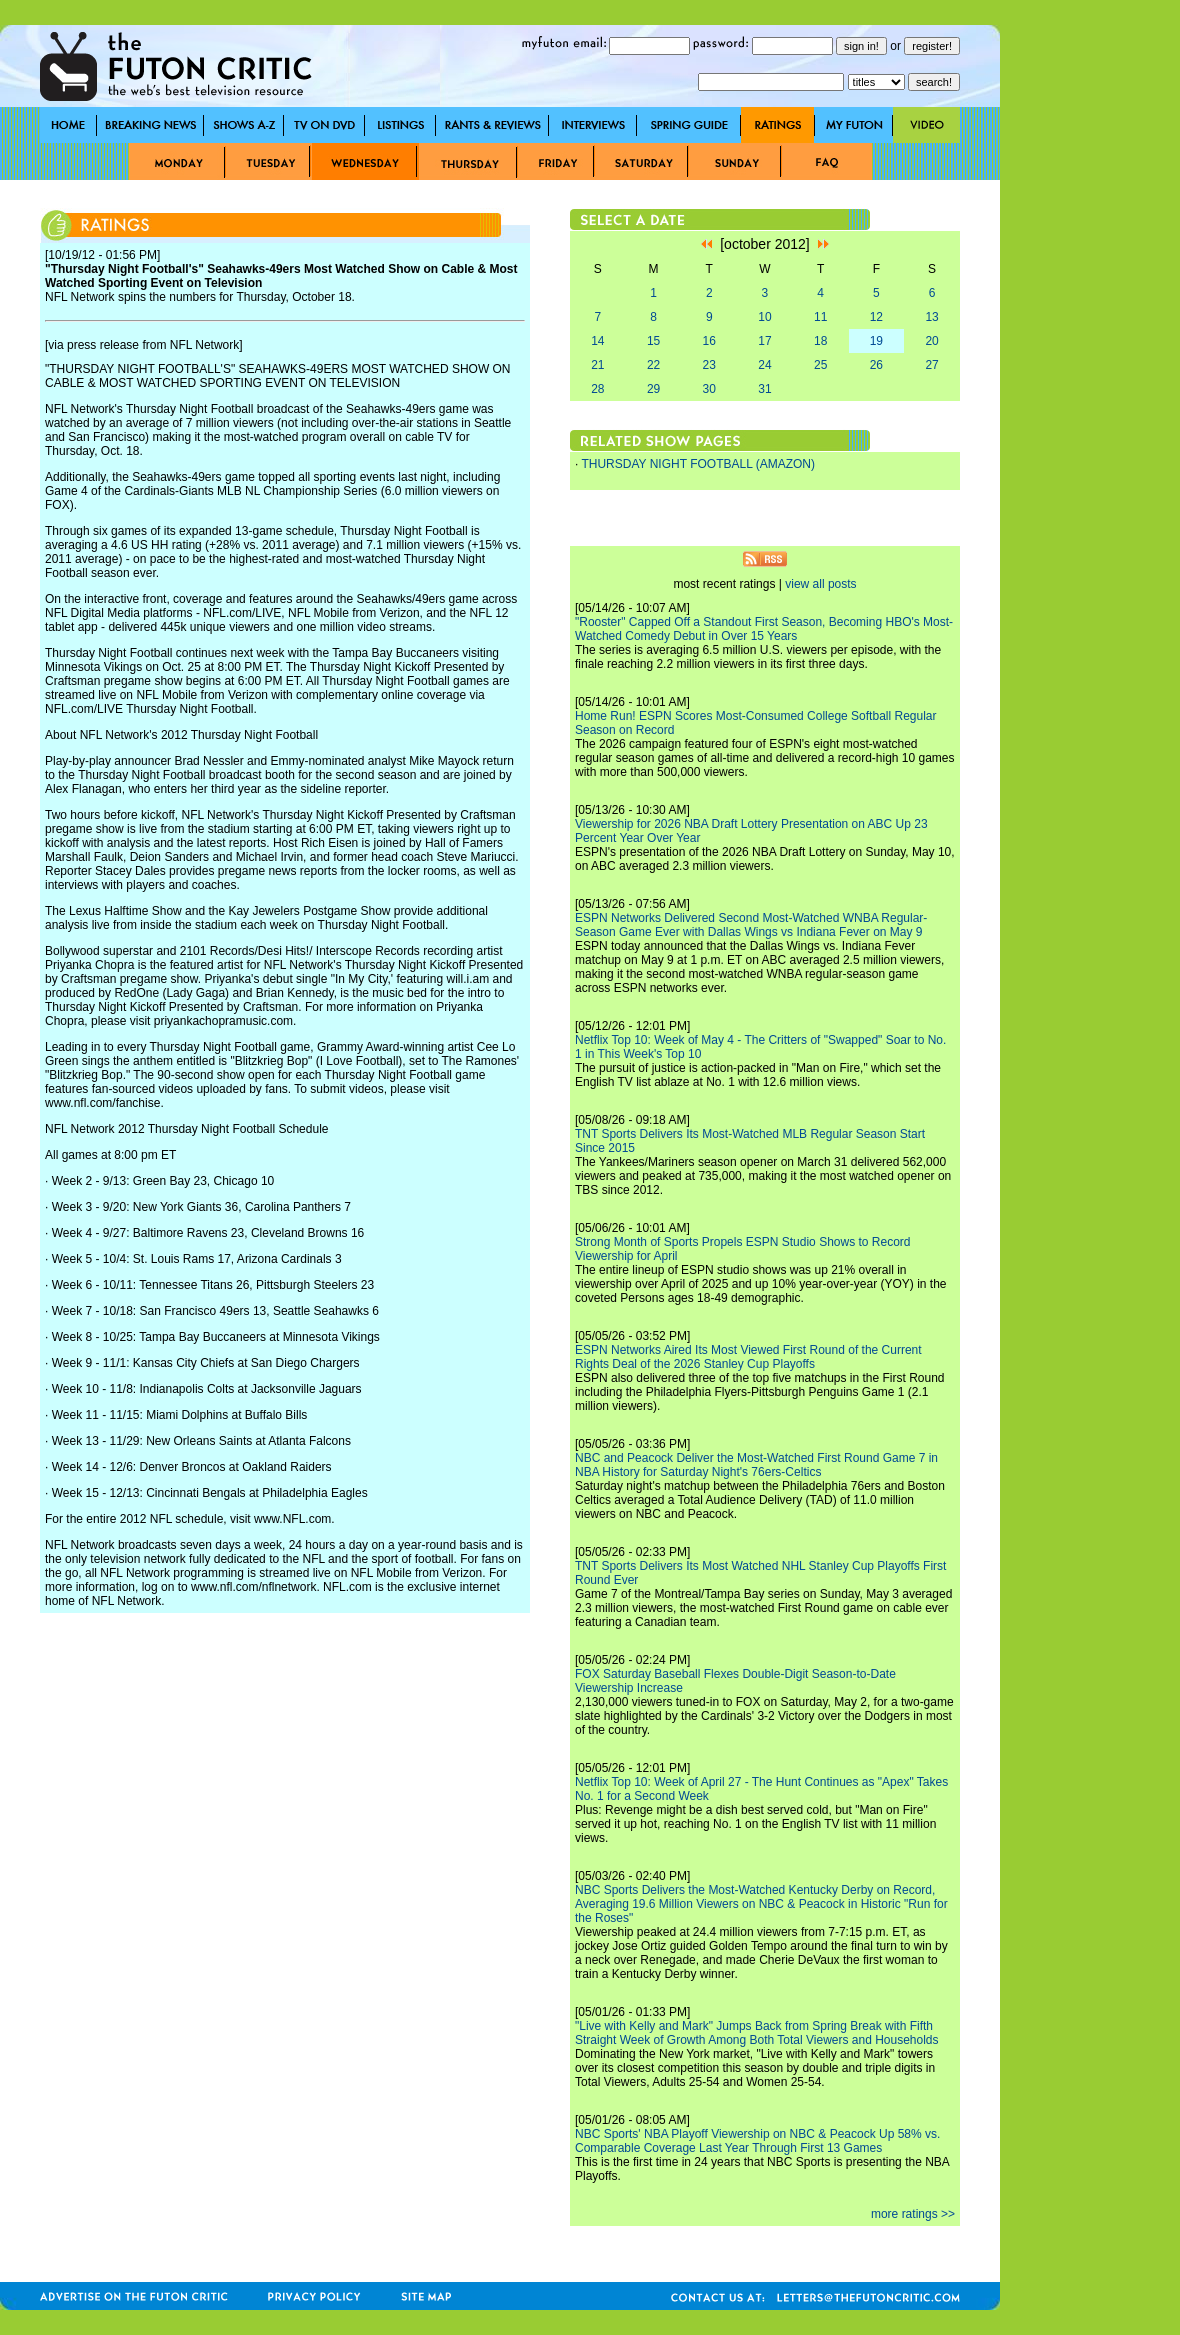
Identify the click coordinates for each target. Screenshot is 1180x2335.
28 (597, 389)
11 (820, 317)
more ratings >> (913, 2214)
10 (764, 317)
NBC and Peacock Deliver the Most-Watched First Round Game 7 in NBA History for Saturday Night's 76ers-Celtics (756, 1465)
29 (653, 389)
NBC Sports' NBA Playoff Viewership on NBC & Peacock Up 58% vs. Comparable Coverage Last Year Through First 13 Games (757, 2141)
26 (876, 365)
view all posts (820, 584)
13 (931, 317)
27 (931, 365)
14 (597, 341)
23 (709, 365)
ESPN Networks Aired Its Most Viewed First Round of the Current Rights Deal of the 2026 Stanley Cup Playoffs (748, 1357)
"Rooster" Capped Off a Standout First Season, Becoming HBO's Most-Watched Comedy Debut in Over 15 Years (764, 629)
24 (764, 365)
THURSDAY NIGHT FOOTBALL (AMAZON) (698, 464)
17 (764, 341)
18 (820, 341)
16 (709, 341)
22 (653, 365)
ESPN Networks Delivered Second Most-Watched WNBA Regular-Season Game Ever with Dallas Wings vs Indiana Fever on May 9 (751, 925)
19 (876, 341)
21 (597, 365)
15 (653, 341)
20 (931, 341)
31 (764, 389)
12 (876, 317)
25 (820, 365)
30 (709, 389)
